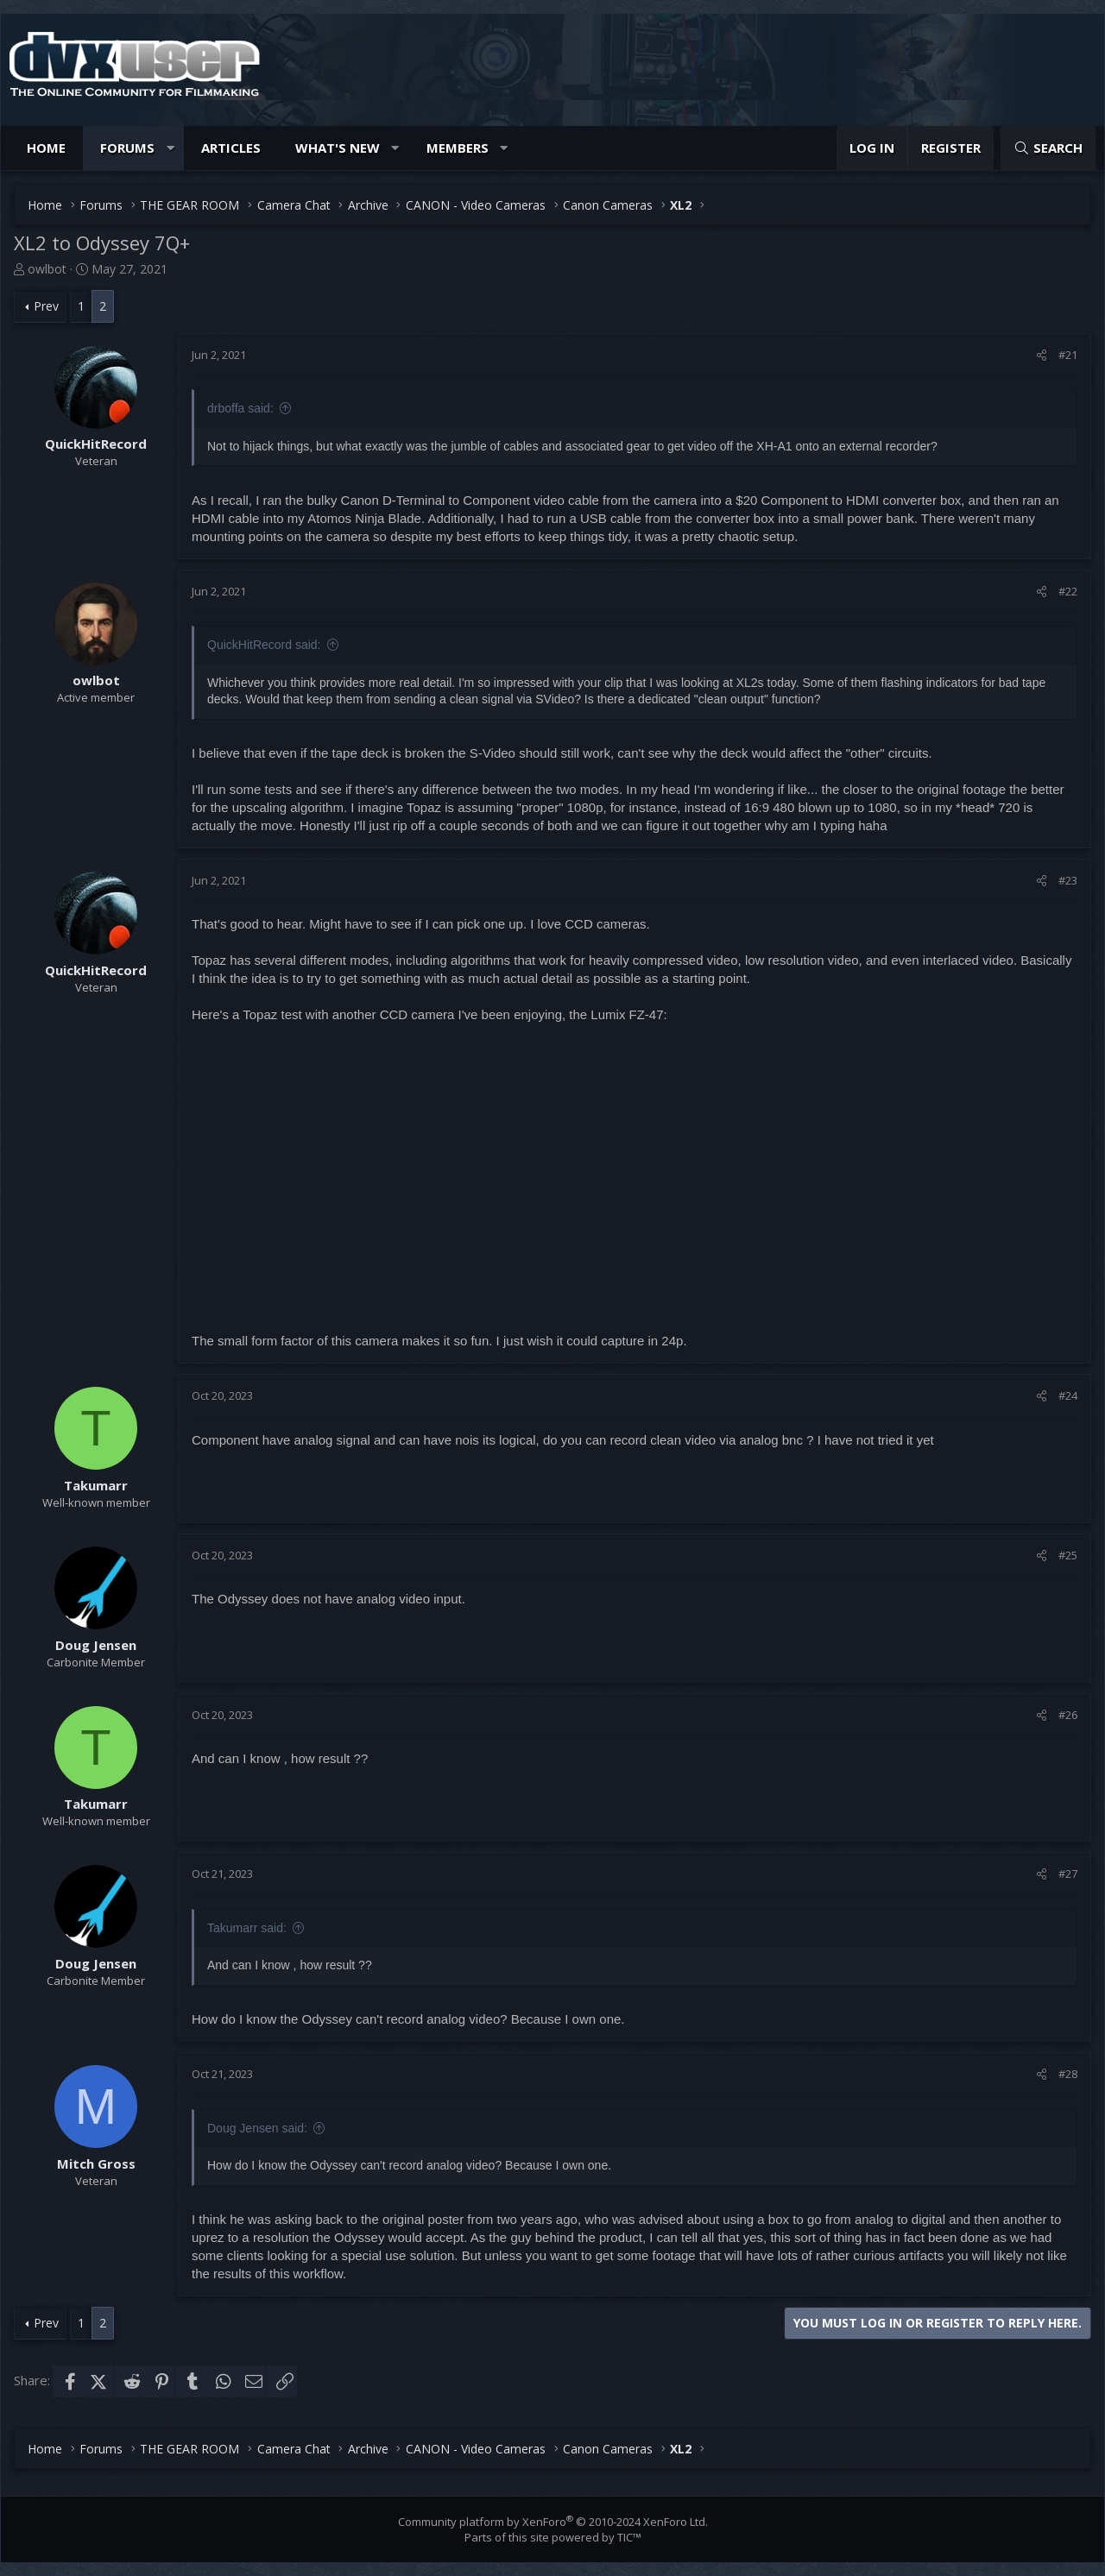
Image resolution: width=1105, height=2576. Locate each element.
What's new (337, 147)
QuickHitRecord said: (264, 645)
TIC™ (629, 2537)
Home (46, 147)
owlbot (47, 269)
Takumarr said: (247, 1928)
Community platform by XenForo (553, 2521)
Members (457, 147)
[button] (170, 148)
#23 (1067, 880)
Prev (46, 306)
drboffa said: (240, 408)
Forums (127, 147)
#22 (1067, 591)
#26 (1067, 1715)
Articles (231, 147)
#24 (1067, 1395)
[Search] (1048, 148)
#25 (1067, 1555)
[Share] (1041, 354)
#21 (1067, 354)
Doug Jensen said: (257, 2128)
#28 (1067, 2074)
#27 (1067, 1873)
